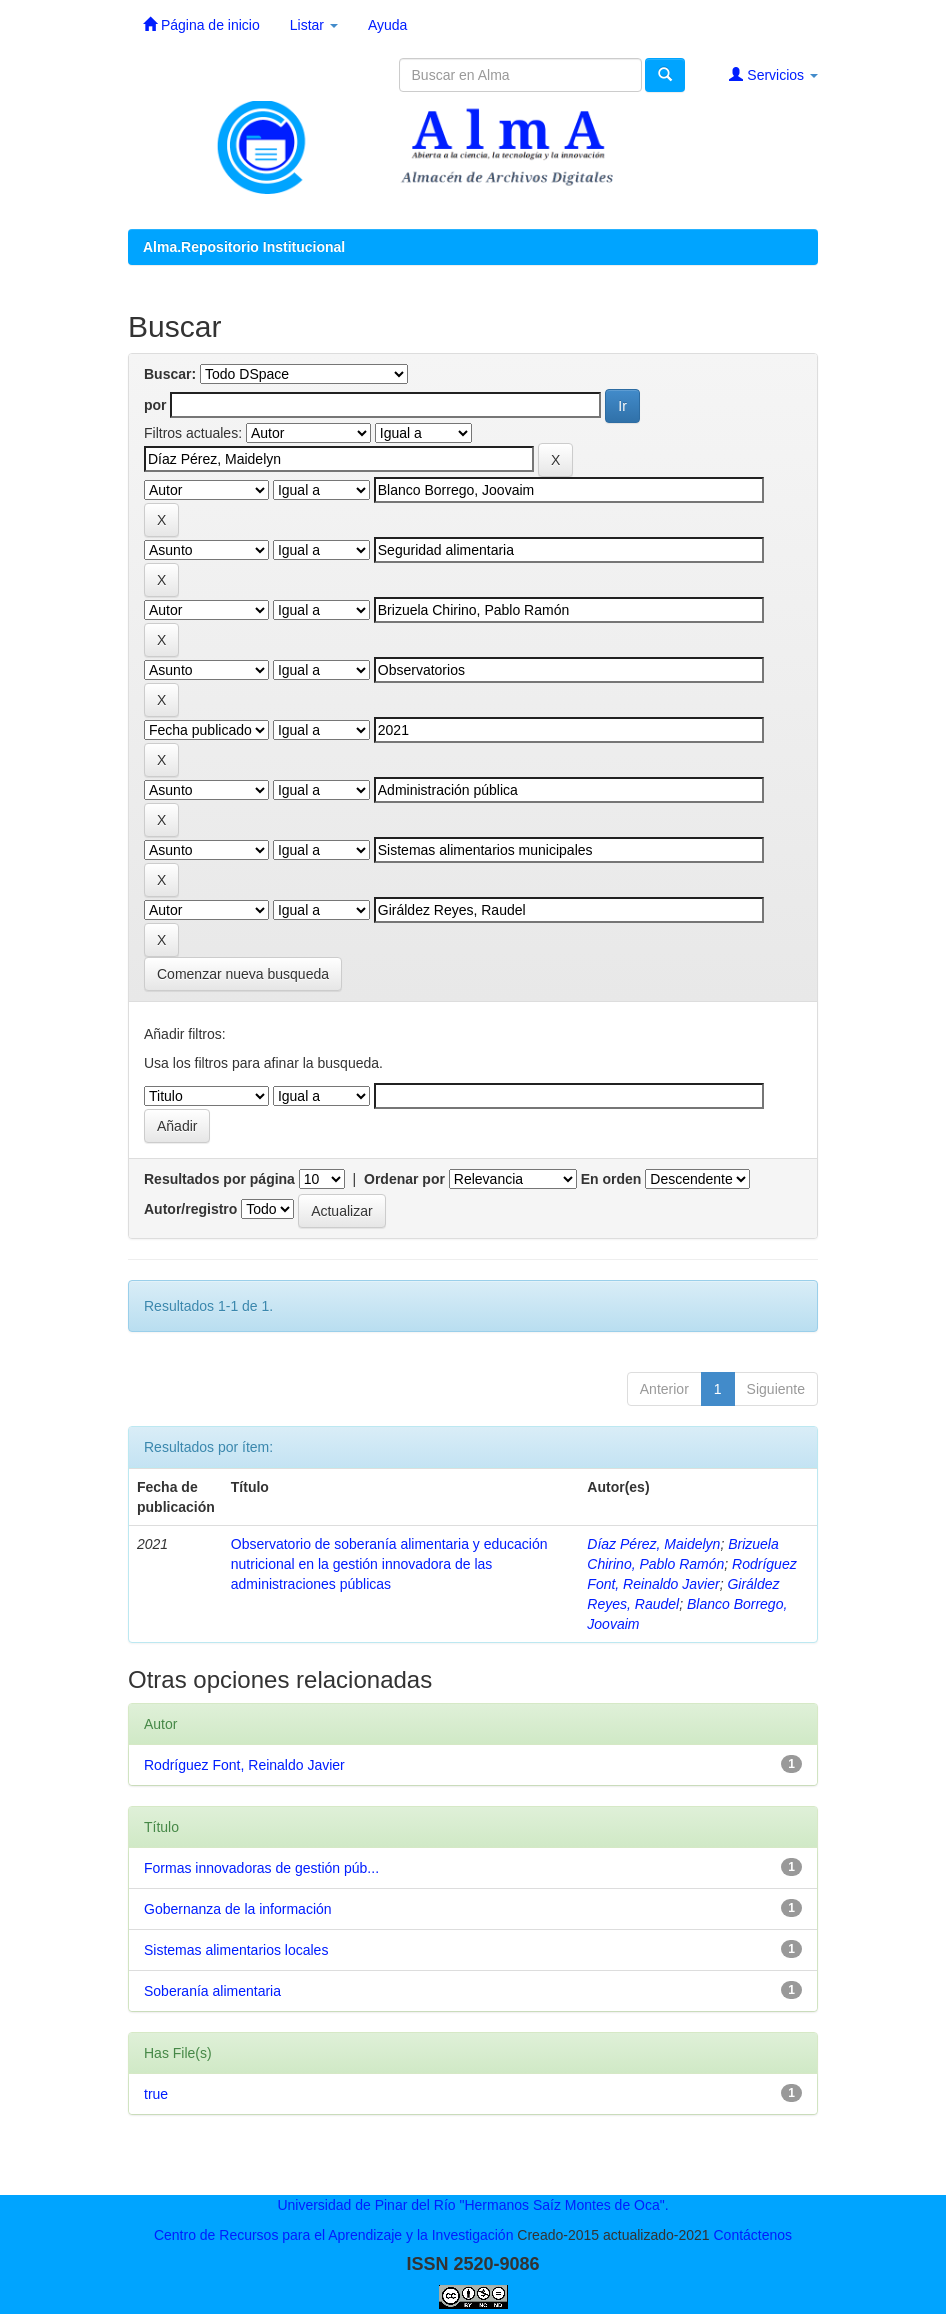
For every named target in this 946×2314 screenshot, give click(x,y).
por (155, 405)
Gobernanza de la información (238, 1909)
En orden (611, 1179)
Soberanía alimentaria (212, 1991)
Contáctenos (752, 2235)
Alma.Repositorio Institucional (244, 247)
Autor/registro (190, 1209)
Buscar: (170, 374)
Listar (314, 25)
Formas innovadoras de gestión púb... (261, 1868)
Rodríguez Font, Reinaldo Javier (244, 1765)
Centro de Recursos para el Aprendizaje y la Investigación (334, 2235)
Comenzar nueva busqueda (243, 974)
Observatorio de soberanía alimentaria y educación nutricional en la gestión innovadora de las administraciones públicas (389, 1564)
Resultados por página (219, 1179)
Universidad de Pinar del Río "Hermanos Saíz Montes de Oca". (472, 2205)
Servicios (773, 74)
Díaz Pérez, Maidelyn (653, 1544)
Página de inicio (201, 24)
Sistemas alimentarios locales (236, 1950)
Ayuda (387, 25)
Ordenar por (404, 1179)
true (156, 2094)
